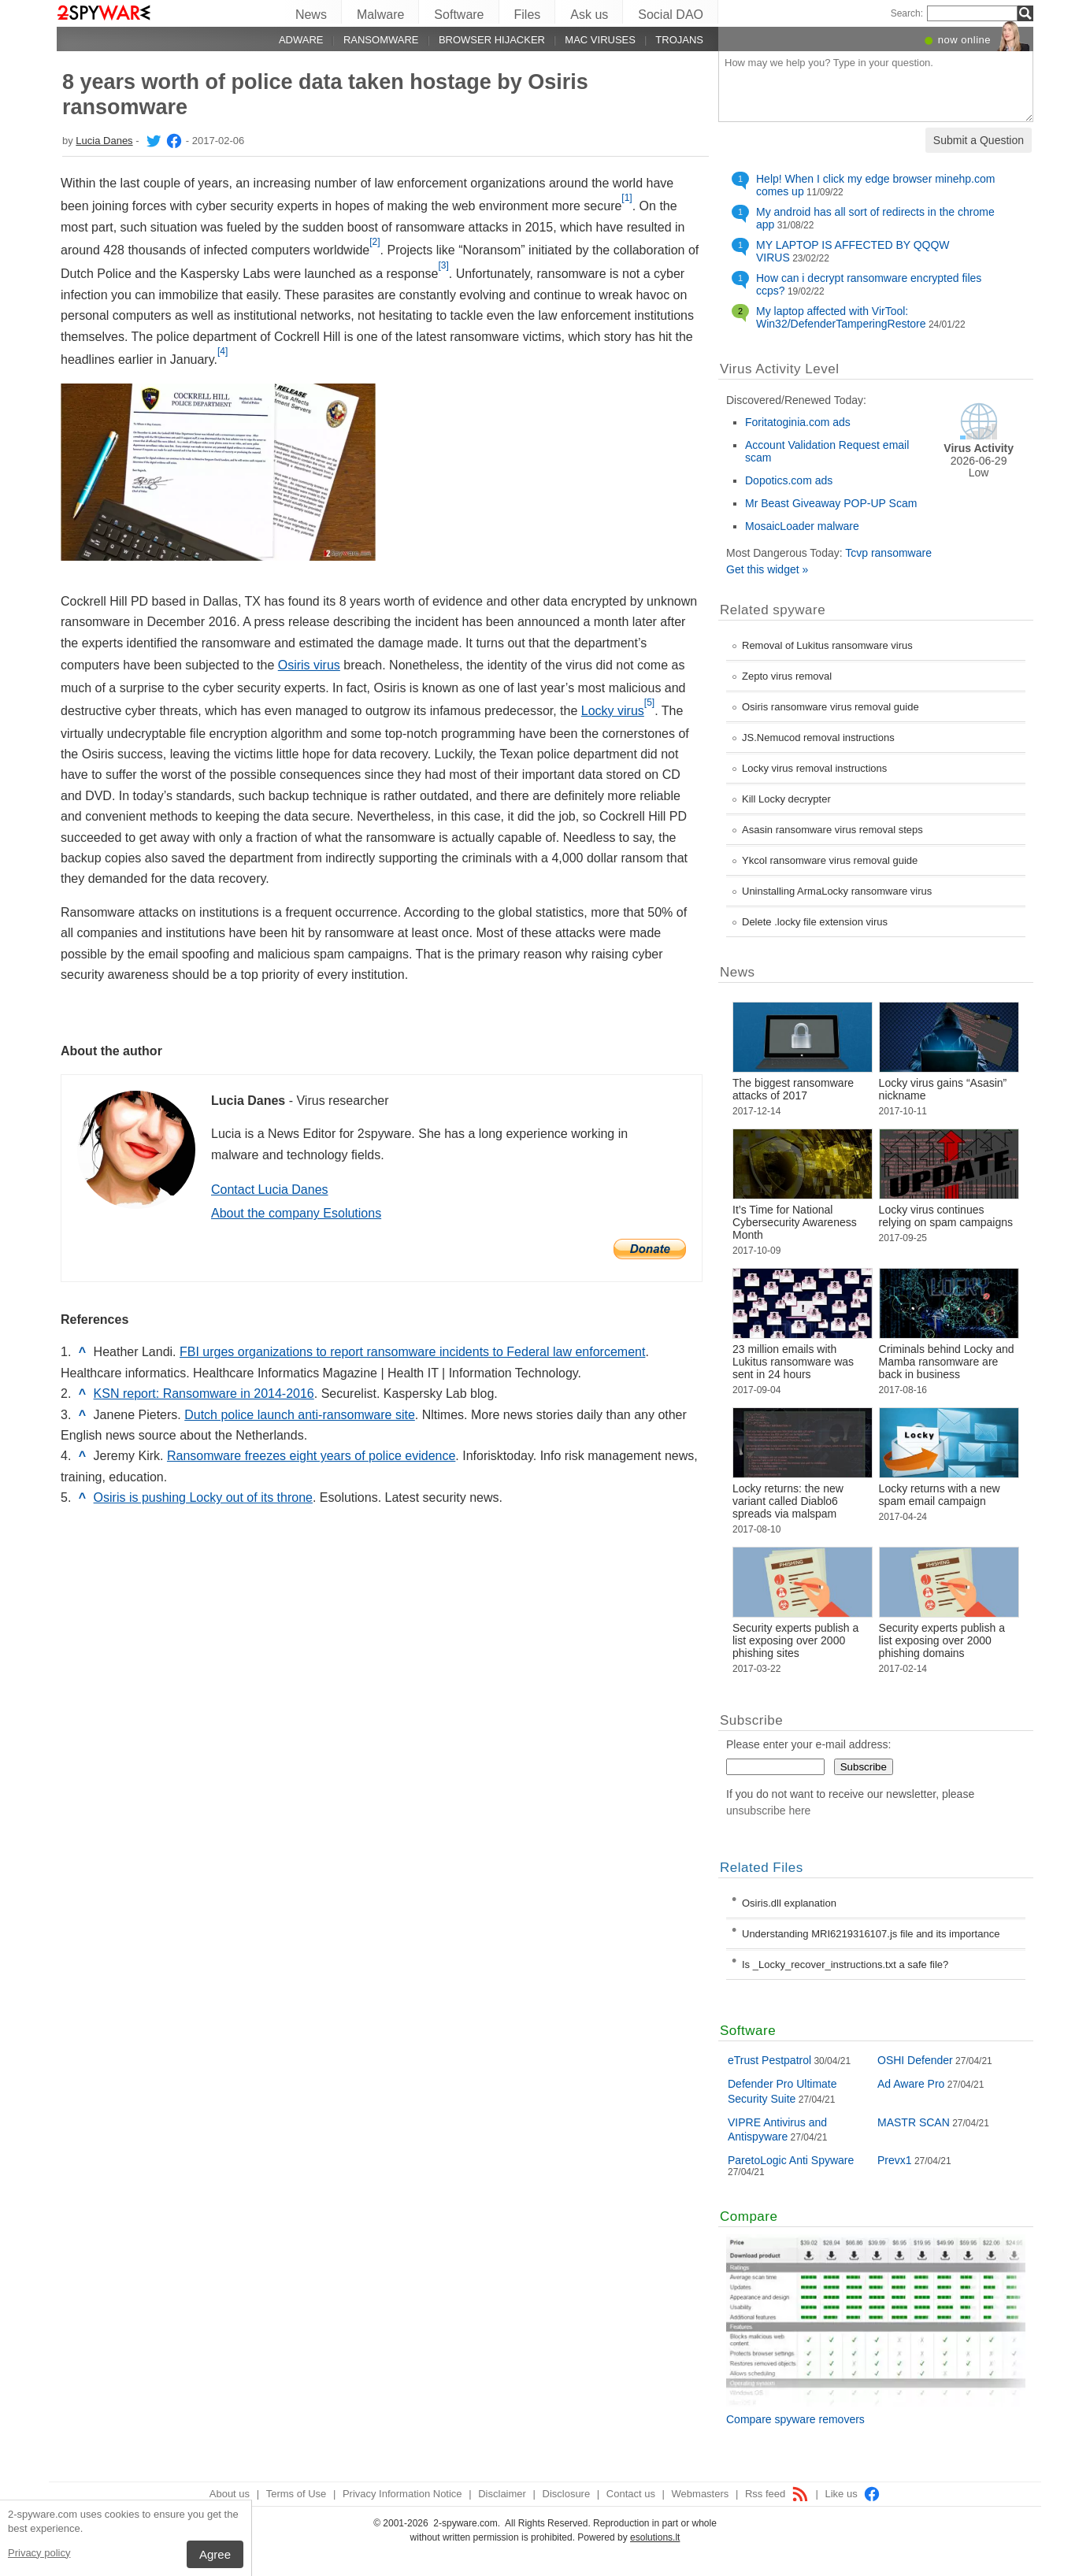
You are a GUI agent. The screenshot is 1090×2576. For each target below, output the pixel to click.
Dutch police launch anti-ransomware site (299, 1414)
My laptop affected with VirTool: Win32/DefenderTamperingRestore (841, 317)
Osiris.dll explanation (789, 1903)
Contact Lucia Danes (269, 1189)
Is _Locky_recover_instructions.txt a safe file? (845, 1964)
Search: (907, 13)
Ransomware (381, 40)
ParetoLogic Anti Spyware (791, 2160)
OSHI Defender (915, 2060)
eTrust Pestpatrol (769, 2060)
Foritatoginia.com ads (798, 422)
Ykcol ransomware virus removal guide (830, 860)
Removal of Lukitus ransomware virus (827, 645)
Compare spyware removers (795, 2419)
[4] (222, 351)
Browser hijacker (492, 40)
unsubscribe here (768, 1810)
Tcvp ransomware (888, 553)
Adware (301, 40)
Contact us (630, 2494)
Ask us (589, 14)
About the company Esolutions (296, 1213)
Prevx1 (894, 2160)
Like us (853, 2494)
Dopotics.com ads (788, 480)
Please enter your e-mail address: (808, 1744)
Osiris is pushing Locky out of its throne (203, 1497)
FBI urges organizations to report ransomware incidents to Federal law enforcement (412, 1351)
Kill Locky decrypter (786, 799)
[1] (626, 197)
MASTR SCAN (913, 2122)
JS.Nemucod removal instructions (818, 737)
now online (964, 40)
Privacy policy (39, 2553)
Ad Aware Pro (910, 2083)
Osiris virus (309, 665)
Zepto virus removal (787, 676)
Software (459, 14)
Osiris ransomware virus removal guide (830, 707)
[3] (443, 265)
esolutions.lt (655, 2537)
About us (229, 2494)
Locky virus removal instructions (814, 768)
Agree (215, 2554)
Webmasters (700, 2494)
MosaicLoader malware (802, 526)
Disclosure (567, 2494)
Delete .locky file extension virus (815, 922)
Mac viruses (600, 40)
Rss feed (777, 2494)
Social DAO (670, 14)
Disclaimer (502, 2494)
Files (527, 14)
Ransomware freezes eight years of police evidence (311, 1455)
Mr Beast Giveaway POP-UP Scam (831, 503)
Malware (380, 14)
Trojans (679, 40)
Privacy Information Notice (402, 2494)
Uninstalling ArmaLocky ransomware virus (837, 891)
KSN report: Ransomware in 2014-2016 (204, 1393)
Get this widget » (767, 569)
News (311, 14)
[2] (374, 241)
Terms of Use (296, 2494)
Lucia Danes (104, 140)
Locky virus (612, 710)
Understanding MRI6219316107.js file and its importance (870, 1934)
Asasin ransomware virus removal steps (832, 830)
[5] (649, 702)
